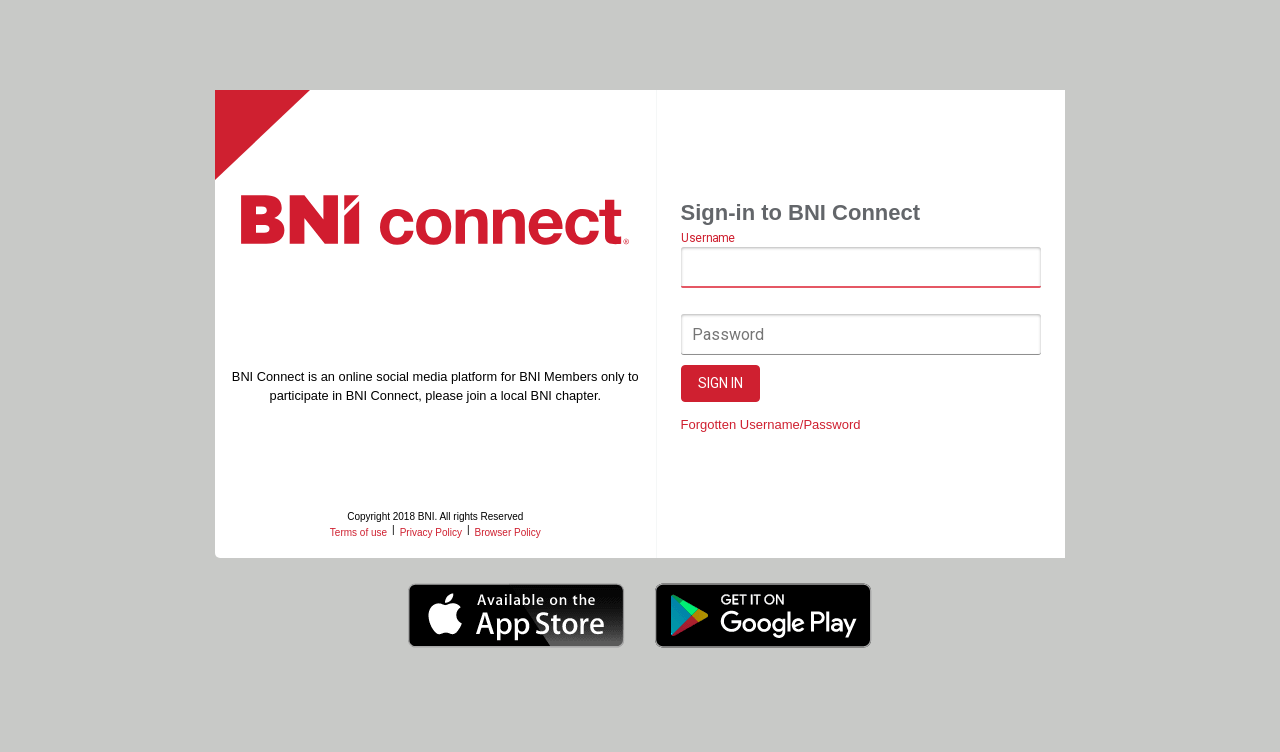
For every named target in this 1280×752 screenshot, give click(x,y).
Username (707, 238)
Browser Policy (508, 532)
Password (728, 334)
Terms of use (358, 532)
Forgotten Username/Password (771, 424)
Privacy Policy (431, 532)
